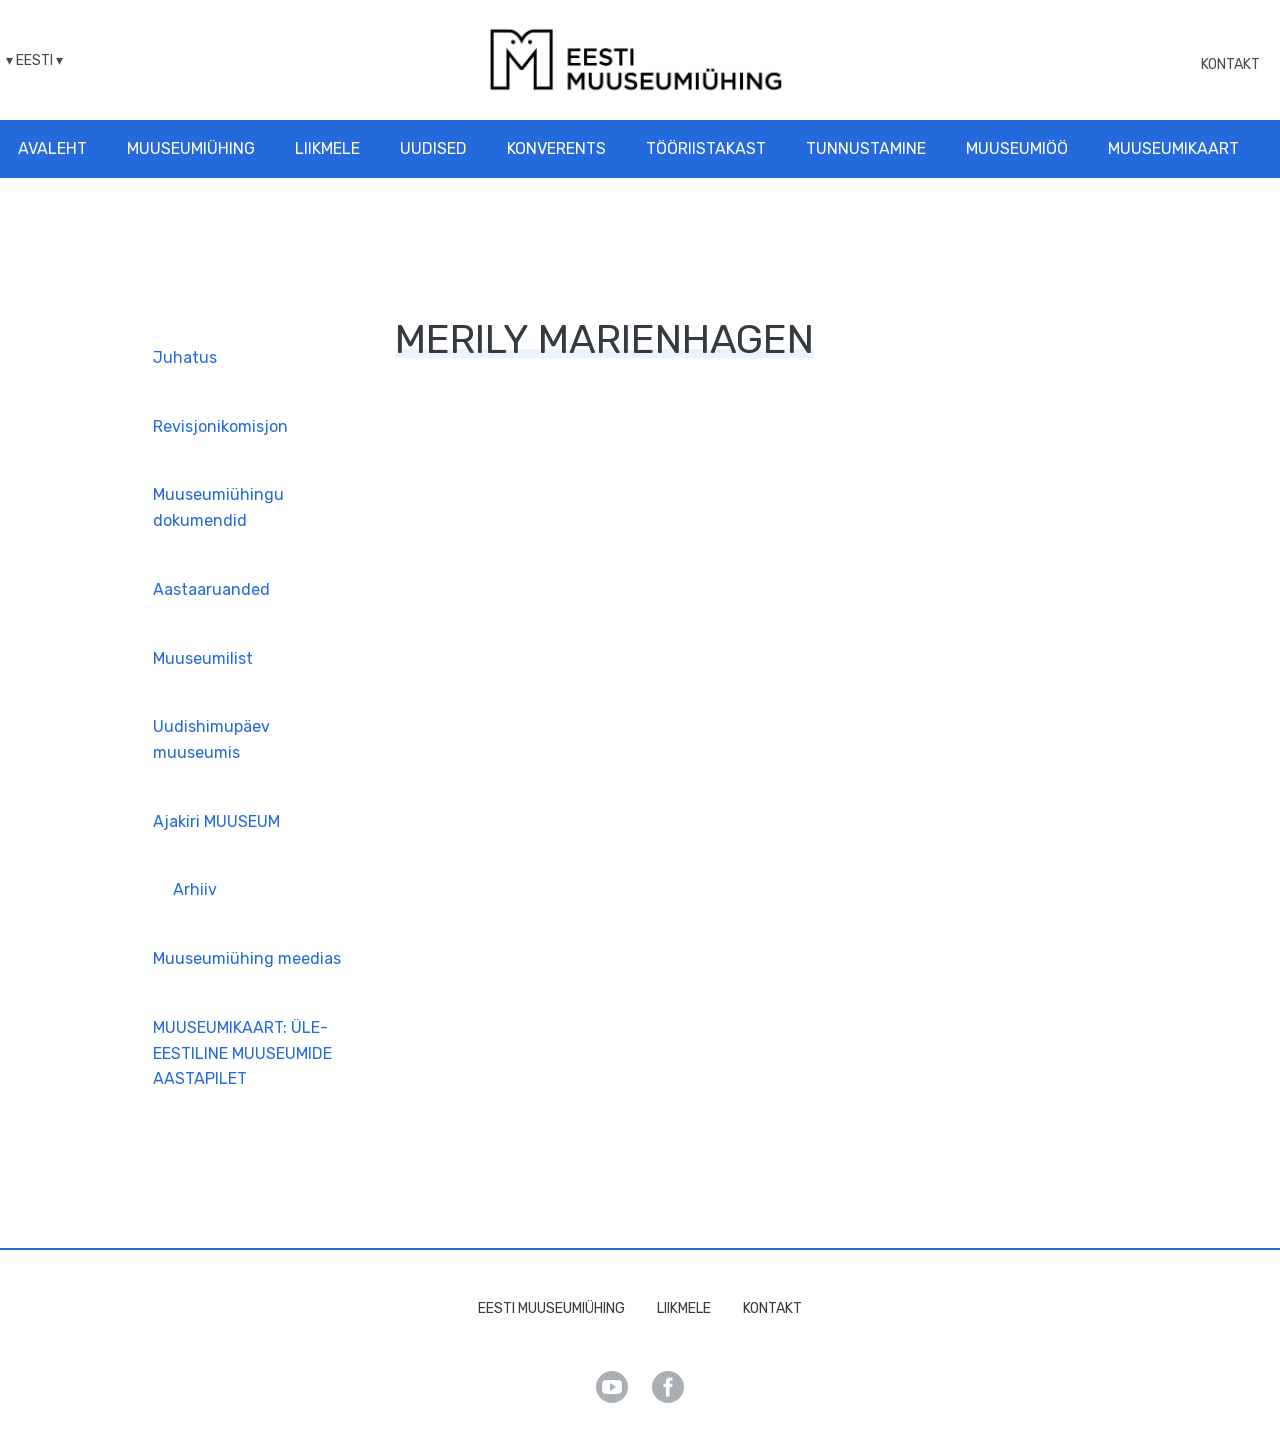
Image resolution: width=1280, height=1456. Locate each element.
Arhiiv (195, 889)
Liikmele (327, 148)
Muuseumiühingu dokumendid (218, 507)
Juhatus (185, 357)
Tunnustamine (866, 148)
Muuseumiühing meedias (247, 958)
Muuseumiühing (191, 148)
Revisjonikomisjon (220, 426)
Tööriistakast (706, 148)
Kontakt (1230, 64)
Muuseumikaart (1173, 148)
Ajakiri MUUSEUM (216, 821)
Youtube (612, 1387)
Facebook (668, 1387)
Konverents (556, 148)
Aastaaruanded (211, 589)
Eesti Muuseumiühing (551, 1308)
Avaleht (52, 148)
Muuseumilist (203, 658)
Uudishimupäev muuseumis (211, 739)
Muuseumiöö (1017, 148)
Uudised (433, 148)
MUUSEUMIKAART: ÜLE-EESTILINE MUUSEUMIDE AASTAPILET (242, 1053)
